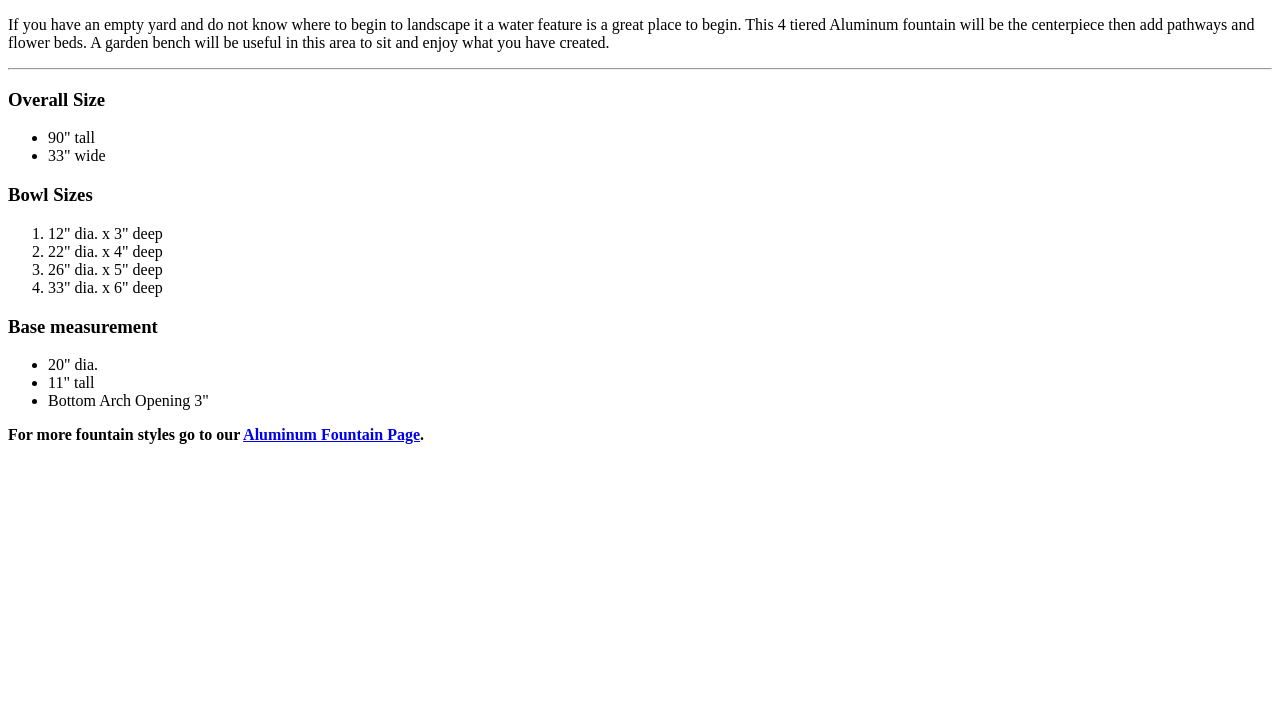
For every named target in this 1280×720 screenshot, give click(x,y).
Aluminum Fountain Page (331, 434)
